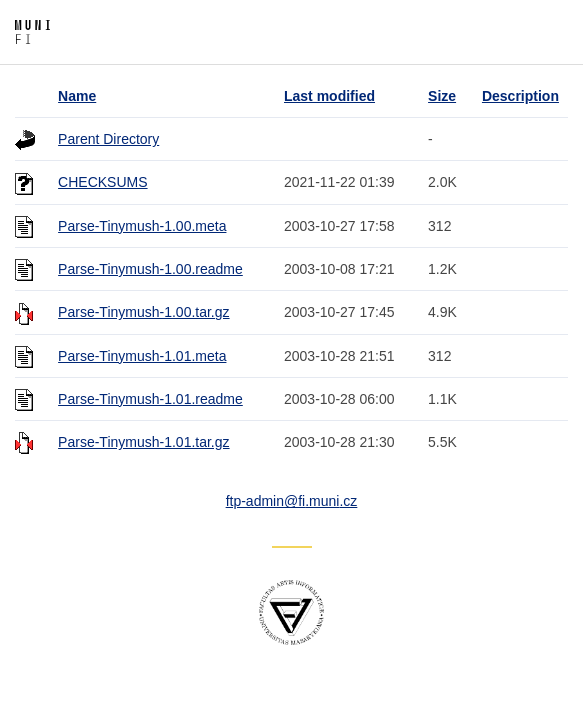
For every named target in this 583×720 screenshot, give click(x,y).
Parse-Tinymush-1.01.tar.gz (143, 442)
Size (442, 96)
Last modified (329, 96)
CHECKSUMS (102, 182)
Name (77, 96)
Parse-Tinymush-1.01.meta (142, 356)
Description (520, 96)
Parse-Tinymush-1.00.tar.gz (143, 312)
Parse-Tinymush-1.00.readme (150, 269)
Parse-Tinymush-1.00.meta (142, 226)
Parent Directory (108, 139)
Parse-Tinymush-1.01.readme (150, 399)
